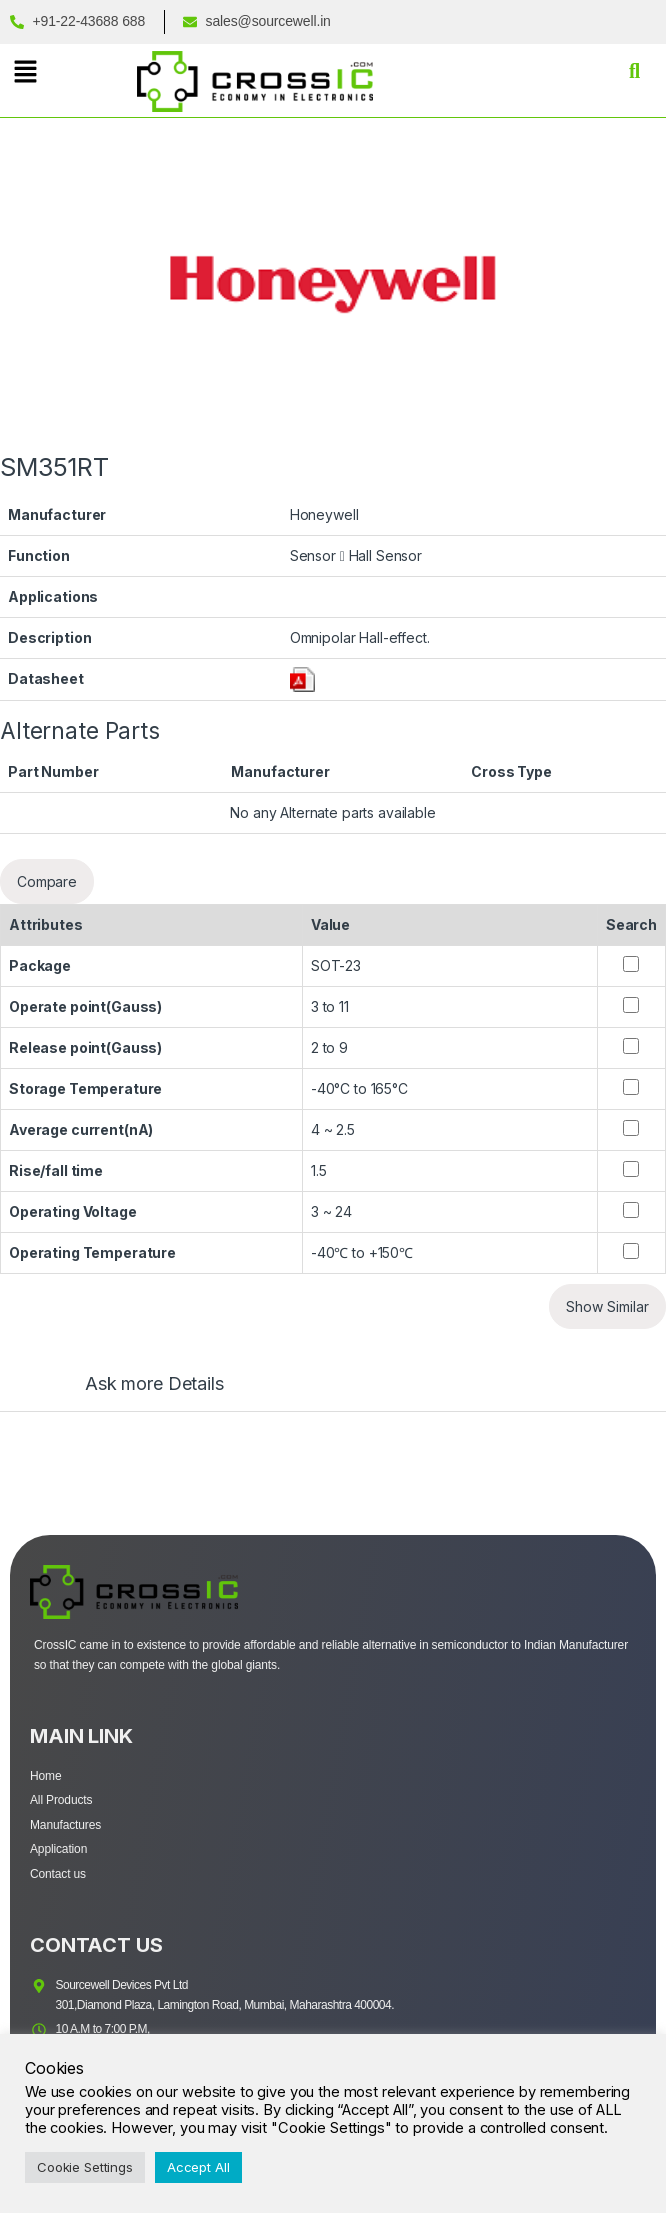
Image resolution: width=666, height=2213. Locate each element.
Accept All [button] (198, 2167)
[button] (25, 71)
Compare (47, 881)
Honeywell (324, 514)
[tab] (134, 1393)
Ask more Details (154, 1384)
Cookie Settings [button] (85, 2167)
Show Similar (607, 1306)
